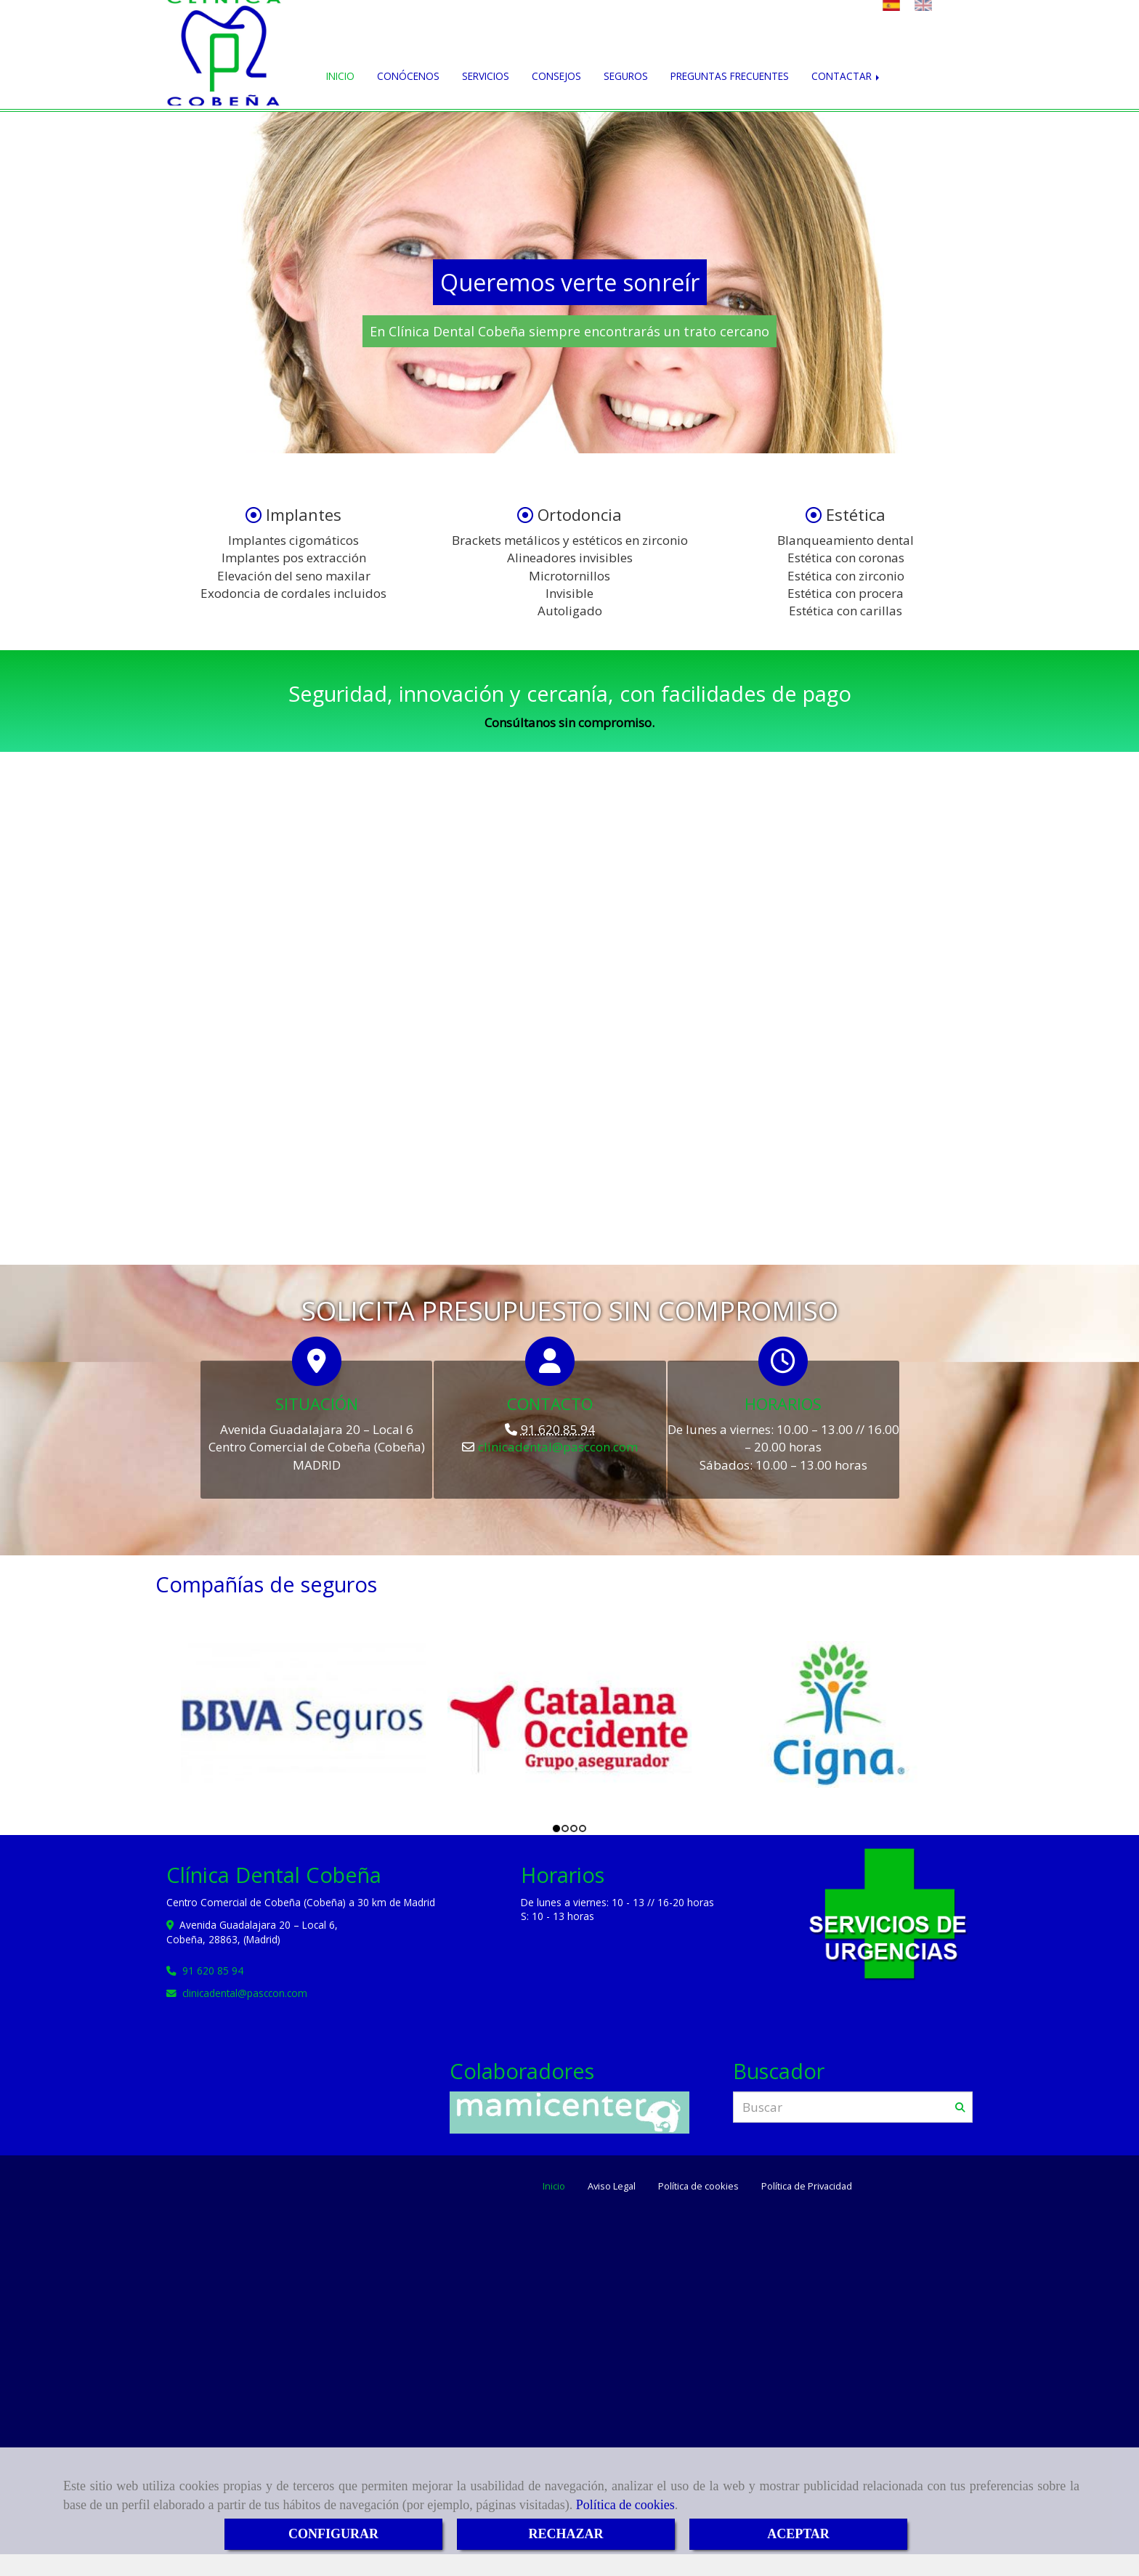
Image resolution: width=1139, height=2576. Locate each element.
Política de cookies (625, 2505)
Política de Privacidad (806, 2185)
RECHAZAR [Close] (565, 2534)
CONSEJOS (556, 76)
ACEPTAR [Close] (798, 2534)
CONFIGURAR (333, 2534)
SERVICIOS (485, 76)
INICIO (340, 76)
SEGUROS (626, 76)
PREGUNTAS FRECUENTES (729, 76)
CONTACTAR (846, 76)
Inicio (554, 2185)
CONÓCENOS (408, 76)
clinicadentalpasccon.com (558, 1446)
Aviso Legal (612, 2185)
